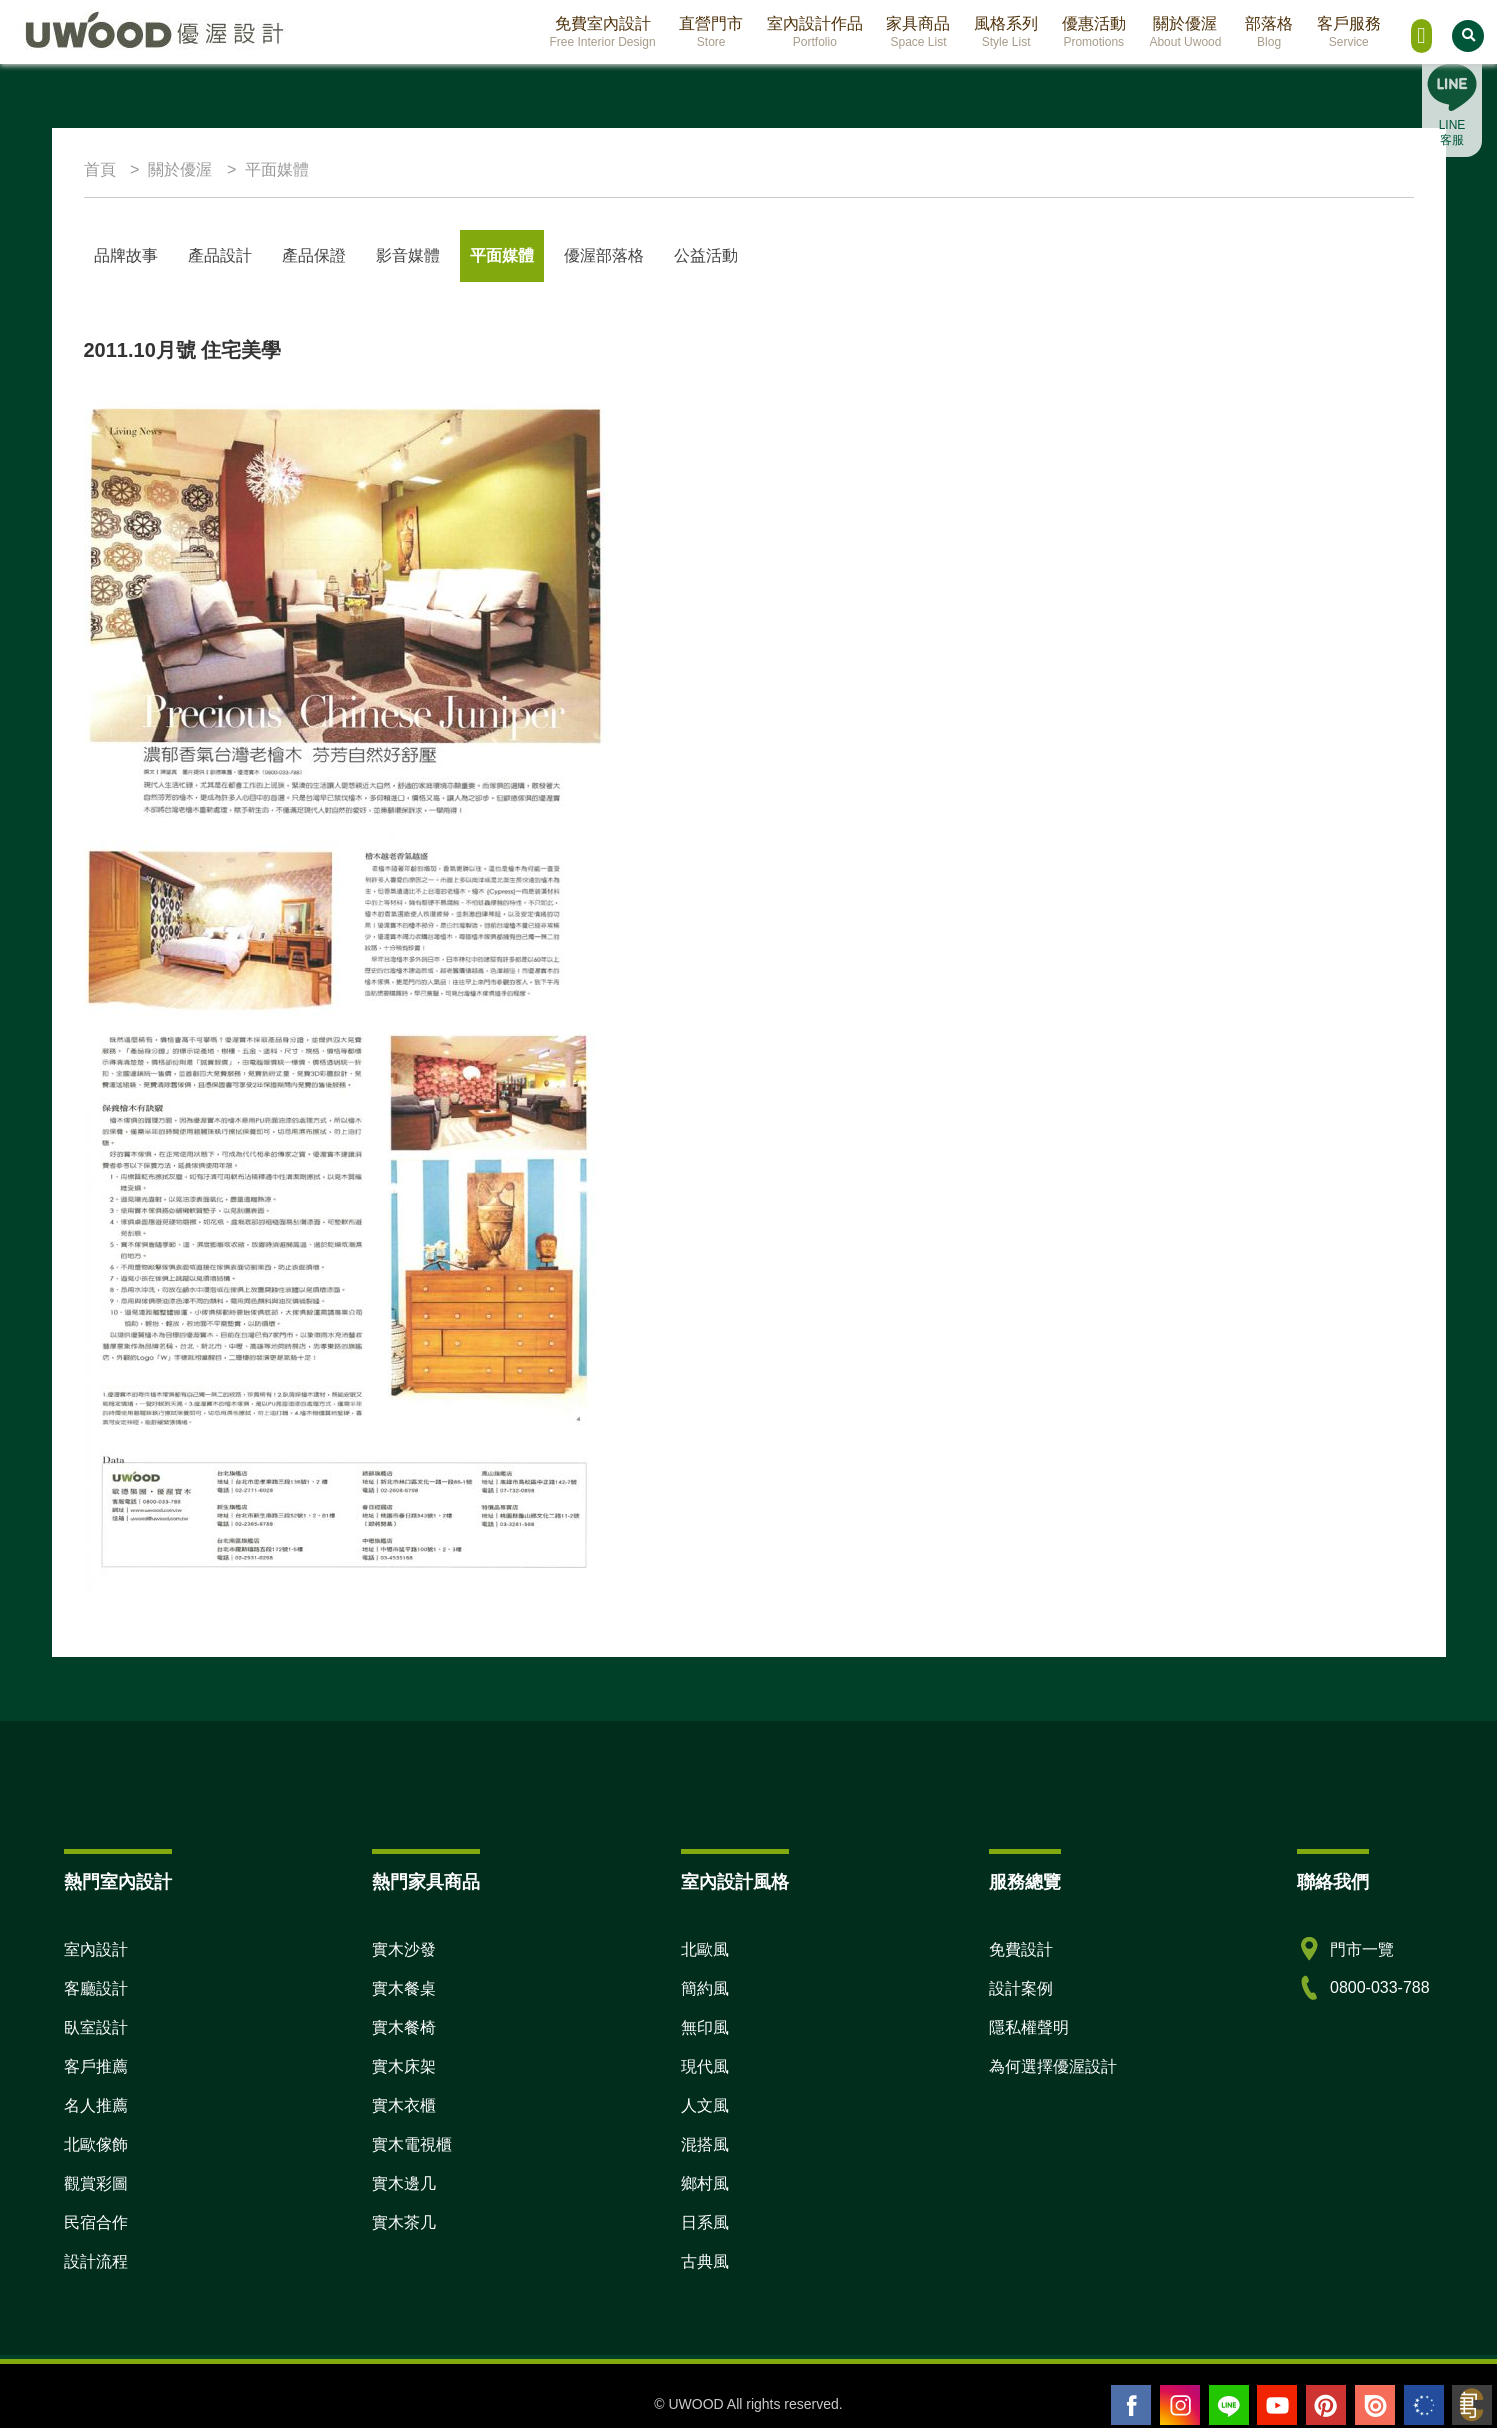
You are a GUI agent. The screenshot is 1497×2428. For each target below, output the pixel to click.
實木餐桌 (404, 1988)
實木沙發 (404, 1949)
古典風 (705, 2261)
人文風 (705, 2105)
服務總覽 (1025, 1882)
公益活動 (706, 255)
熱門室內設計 (118, 1882)
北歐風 (705, 1949)
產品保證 (314, 255)
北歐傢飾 (96, 2144)
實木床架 (404, 2066)
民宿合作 (96, 2222)
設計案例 (1021, 1988)
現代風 (705, 2066)
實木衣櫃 (404, 2105)
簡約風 (705, 1988)
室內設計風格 (735, 1882)
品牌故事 (126, 255)
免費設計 (1021, 1949)
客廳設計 (96, 1988)
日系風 (705, 2222)
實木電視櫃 (412, 2144)
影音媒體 (408, 255)
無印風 (705, 2027)
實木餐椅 (404, 2027)
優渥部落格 (604, 255)
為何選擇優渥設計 (1053, 2066)
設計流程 (96, 2261)
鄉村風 (705, 2183)
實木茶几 (404, 2222)
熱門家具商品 (426, 1882)
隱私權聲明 (1029, 2027)
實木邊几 (404, 2183)
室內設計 (96, 1949)
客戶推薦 (96, 2066)
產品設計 (220, 255)
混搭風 (705, 2144)
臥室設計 (96, 2027)
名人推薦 (96, 2105)
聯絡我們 (1333, 1882)
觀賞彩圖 (96, 2183)
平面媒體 (502, 255)
